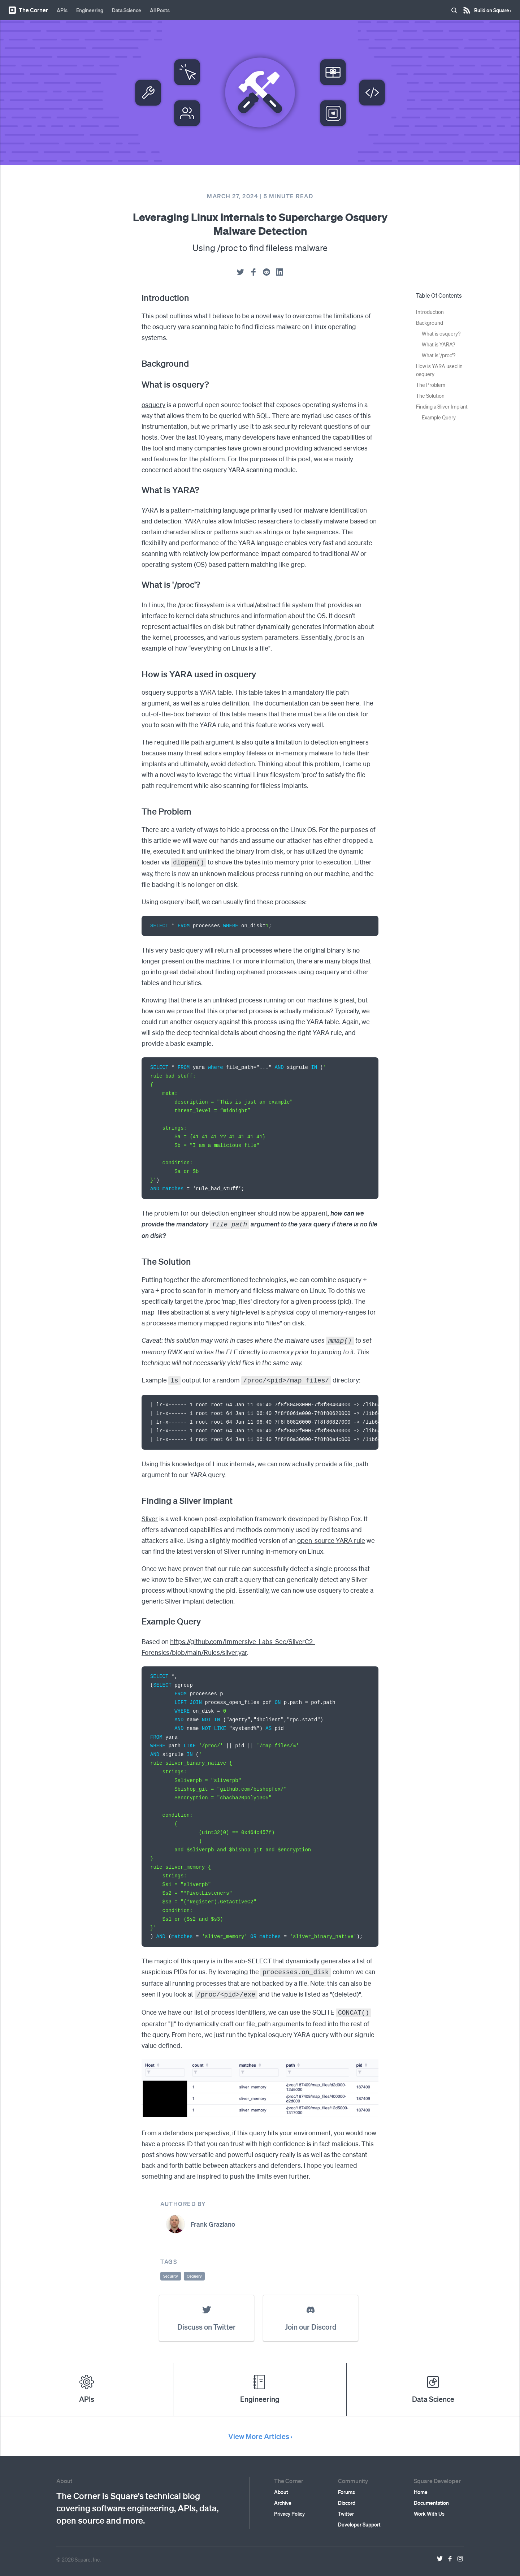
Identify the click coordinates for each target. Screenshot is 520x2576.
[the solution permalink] (138, 1260)
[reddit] (266, 272)
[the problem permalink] (138, 811)
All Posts (160, 10)
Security (170, 2271)
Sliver (150, 1515)
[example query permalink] (138, 1618)
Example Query (439, 417)
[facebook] (253, 272)
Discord (346, 2497)
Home (421, 2487)
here (352, 703)
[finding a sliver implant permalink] (138, 1498)
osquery (153, 404)
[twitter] (240, 272)
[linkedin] (279, 272)
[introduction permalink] (138, 298)
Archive (282, 2497)
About (281, 2487)
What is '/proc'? (438, 355)
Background (429, 322)
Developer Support (359, 2519)
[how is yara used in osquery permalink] (138, 674)
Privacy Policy (289, 2508)
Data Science (126, 10)
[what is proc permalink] (138, 584)
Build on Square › (492, 8)
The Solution (430, 395)
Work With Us (429, 2508)
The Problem (430, 384)
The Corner (28, 10)
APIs (62, 10)
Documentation (431, 2497)
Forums (346, 2487)
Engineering (89, 10)
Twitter (346, 2508)
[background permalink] (138, 363)
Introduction (430, 311)
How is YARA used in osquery (439, 370)
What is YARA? (438, 344)
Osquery (194, 2271)
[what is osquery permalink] (138, 384)
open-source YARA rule (331, 1537)
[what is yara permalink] (138, 490)
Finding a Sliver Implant (442, 406)
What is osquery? (441, 333)
